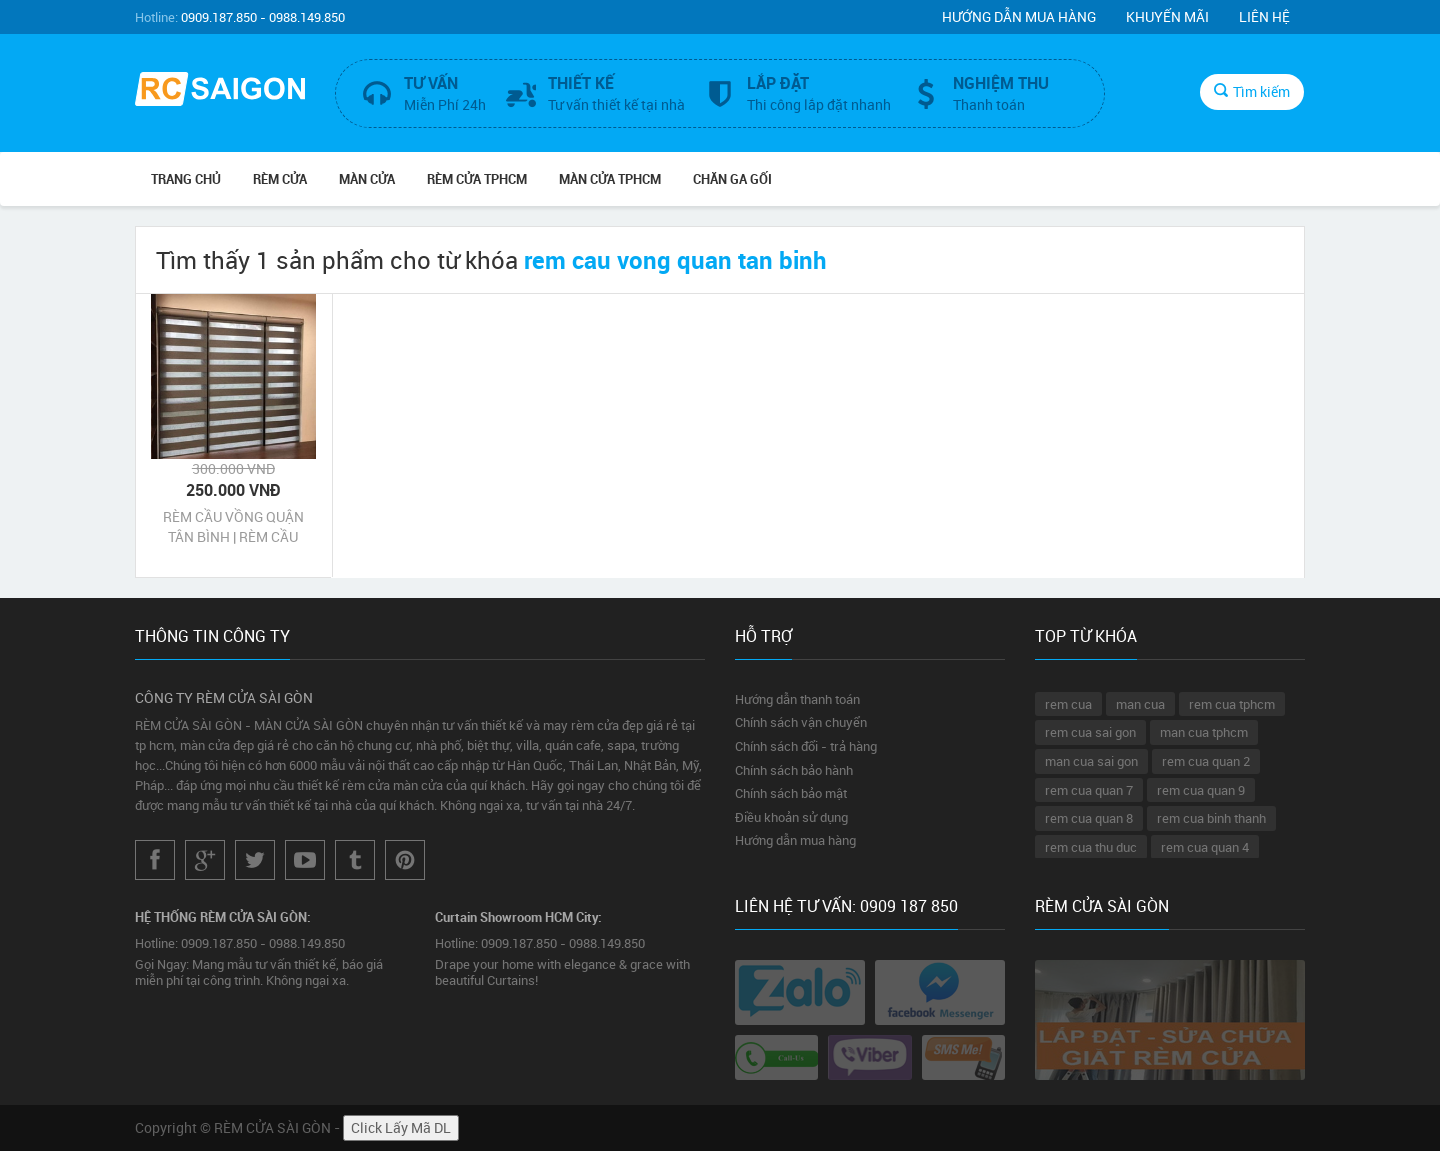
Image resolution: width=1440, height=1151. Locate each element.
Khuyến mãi (1167, 16)
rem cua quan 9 (1201, 790)
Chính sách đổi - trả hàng (806, 746)
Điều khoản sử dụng (791, 817)
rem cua (1068, 704)
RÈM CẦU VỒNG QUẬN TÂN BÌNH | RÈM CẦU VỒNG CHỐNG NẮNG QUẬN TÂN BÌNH (233, 527)
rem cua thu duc (1091, 847)
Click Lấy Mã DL (401, 1127)
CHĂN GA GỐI (732, 179)
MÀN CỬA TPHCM (610, 179)
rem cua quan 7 (1089, 790)
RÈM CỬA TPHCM (477, 179)
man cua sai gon (1091, 761)
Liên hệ (1264, 16)
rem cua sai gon (1090, 732)
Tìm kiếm (1252, 91)
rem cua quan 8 (1089, 818)
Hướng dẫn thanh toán (797, 699)
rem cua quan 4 (1205, 847)
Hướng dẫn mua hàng (1019, 16)
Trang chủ (186, 179)
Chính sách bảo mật (791, 793)
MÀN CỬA (367, 179)
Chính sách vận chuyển (801, 722)
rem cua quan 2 (1206, 761)
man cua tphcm (1204, 732)
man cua (1140, 704)
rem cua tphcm (1232, 704)
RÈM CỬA (280, 179)
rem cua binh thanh (1211, 818)
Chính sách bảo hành (794, 770)
